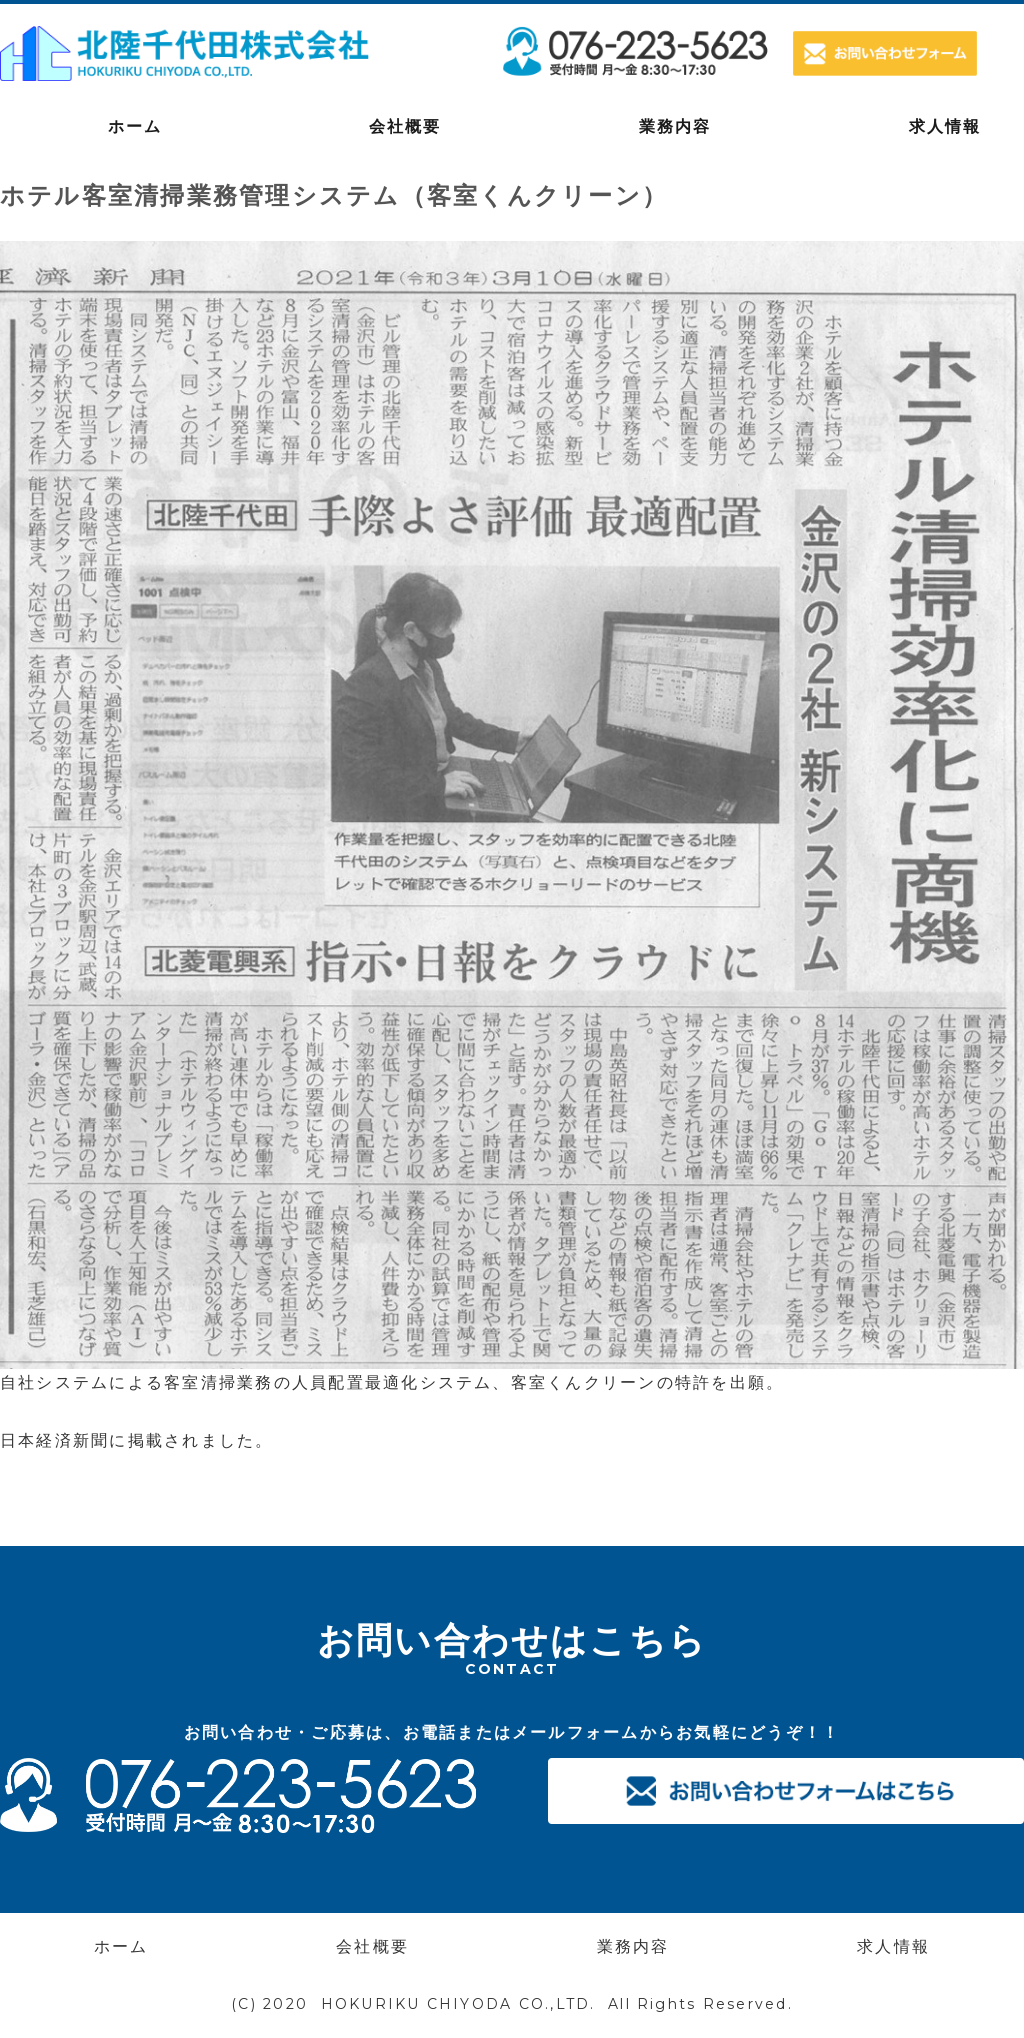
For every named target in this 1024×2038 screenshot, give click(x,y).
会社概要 (405, 126)
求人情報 (893, 1946)
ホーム (135, 126)
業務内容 (675, 126)
